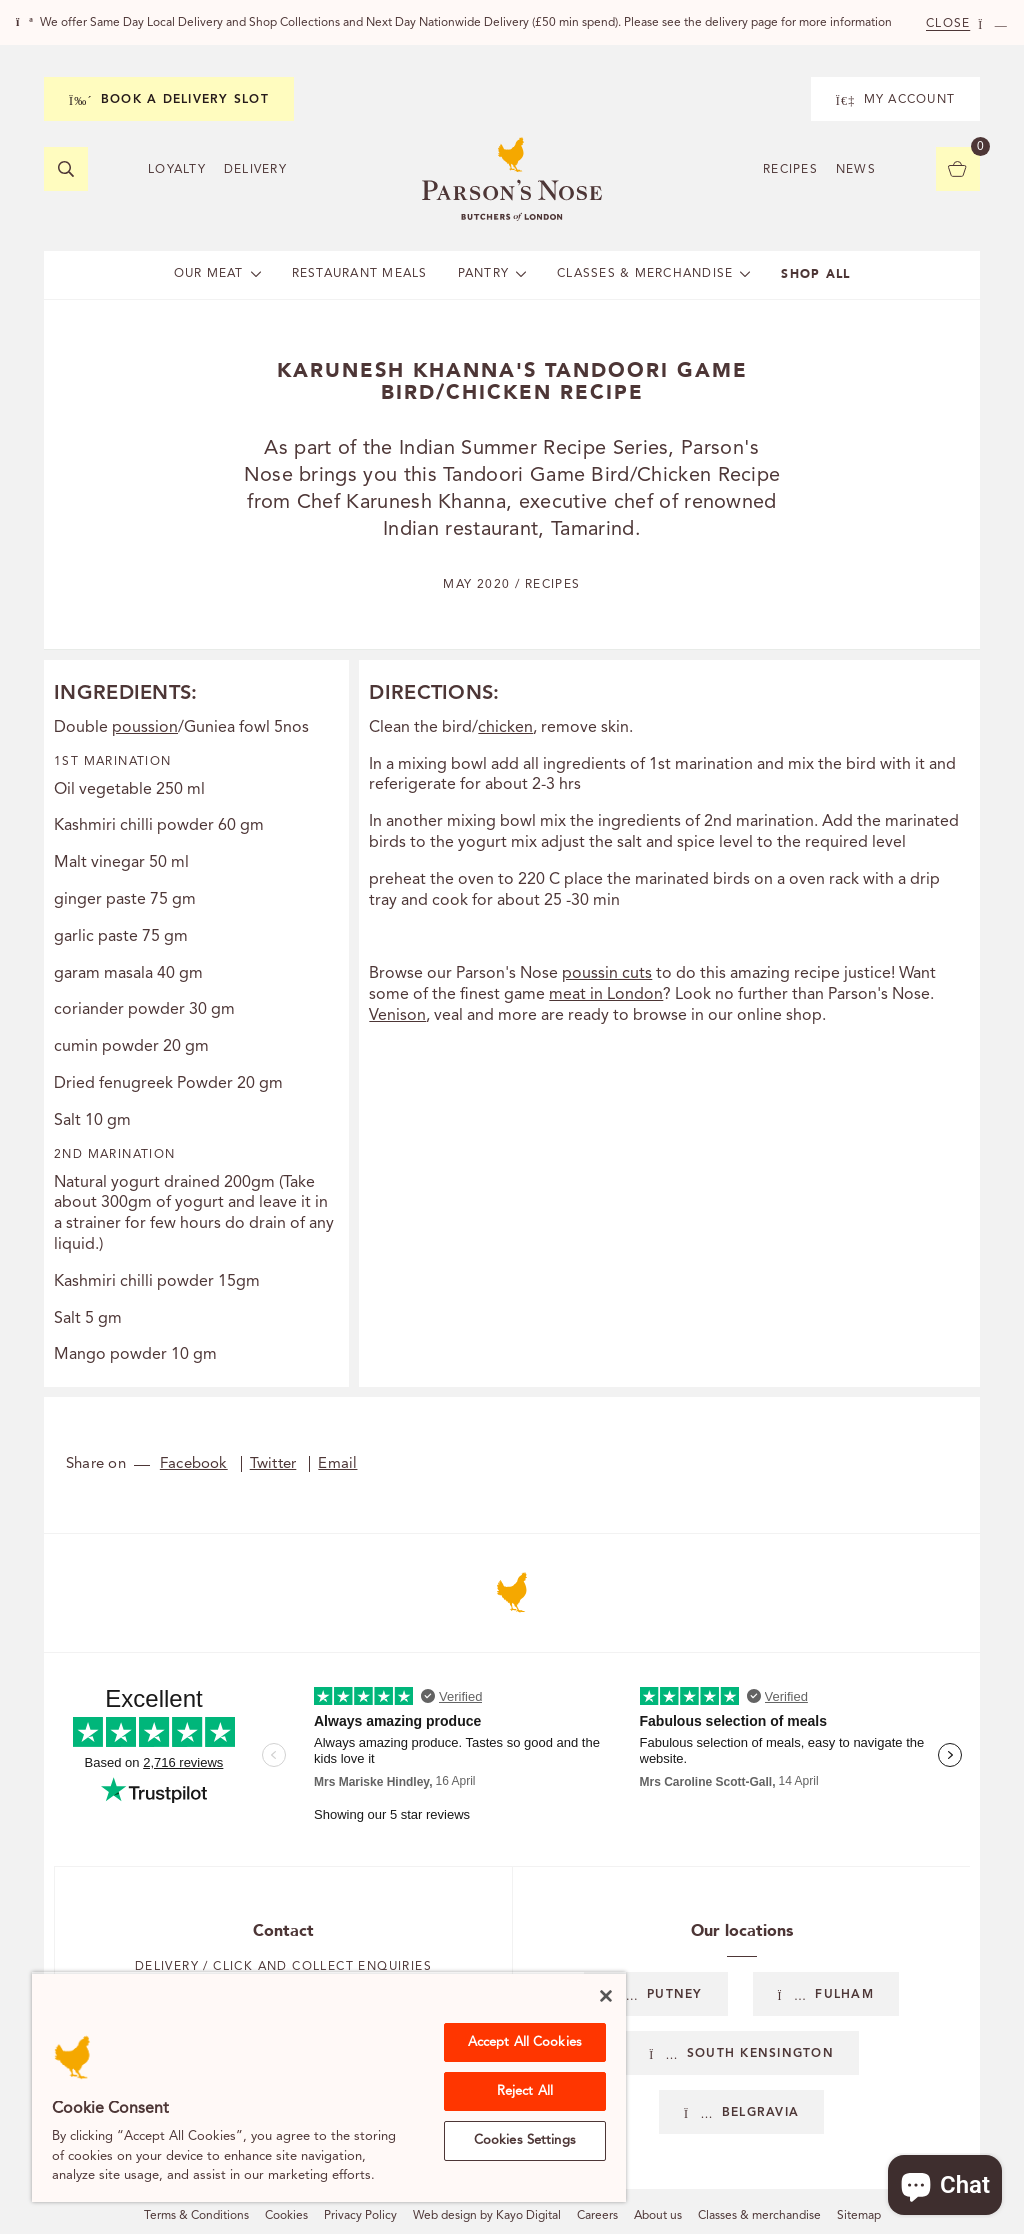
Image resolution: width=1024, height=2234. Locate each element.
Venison (397, 1016)
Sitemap (859, 2216)
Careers (597, 2216)
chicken (505, 728)
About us (658, 2216)
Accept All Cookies (525, 2042)
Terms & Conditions (196, 2216)
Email (337, 1464)
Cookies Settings (525, 2140)
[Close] (606, 1996)
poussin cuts (607, 974)
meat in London (606, 995)
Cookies (286, 2216)
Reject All (525, 2091)
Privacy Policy (360, 2216)
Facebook (194, 1464)
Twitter (273, 1464)
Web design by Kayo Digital (487, 2216)
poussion (145, 728)
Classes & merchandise (759, 2216)
